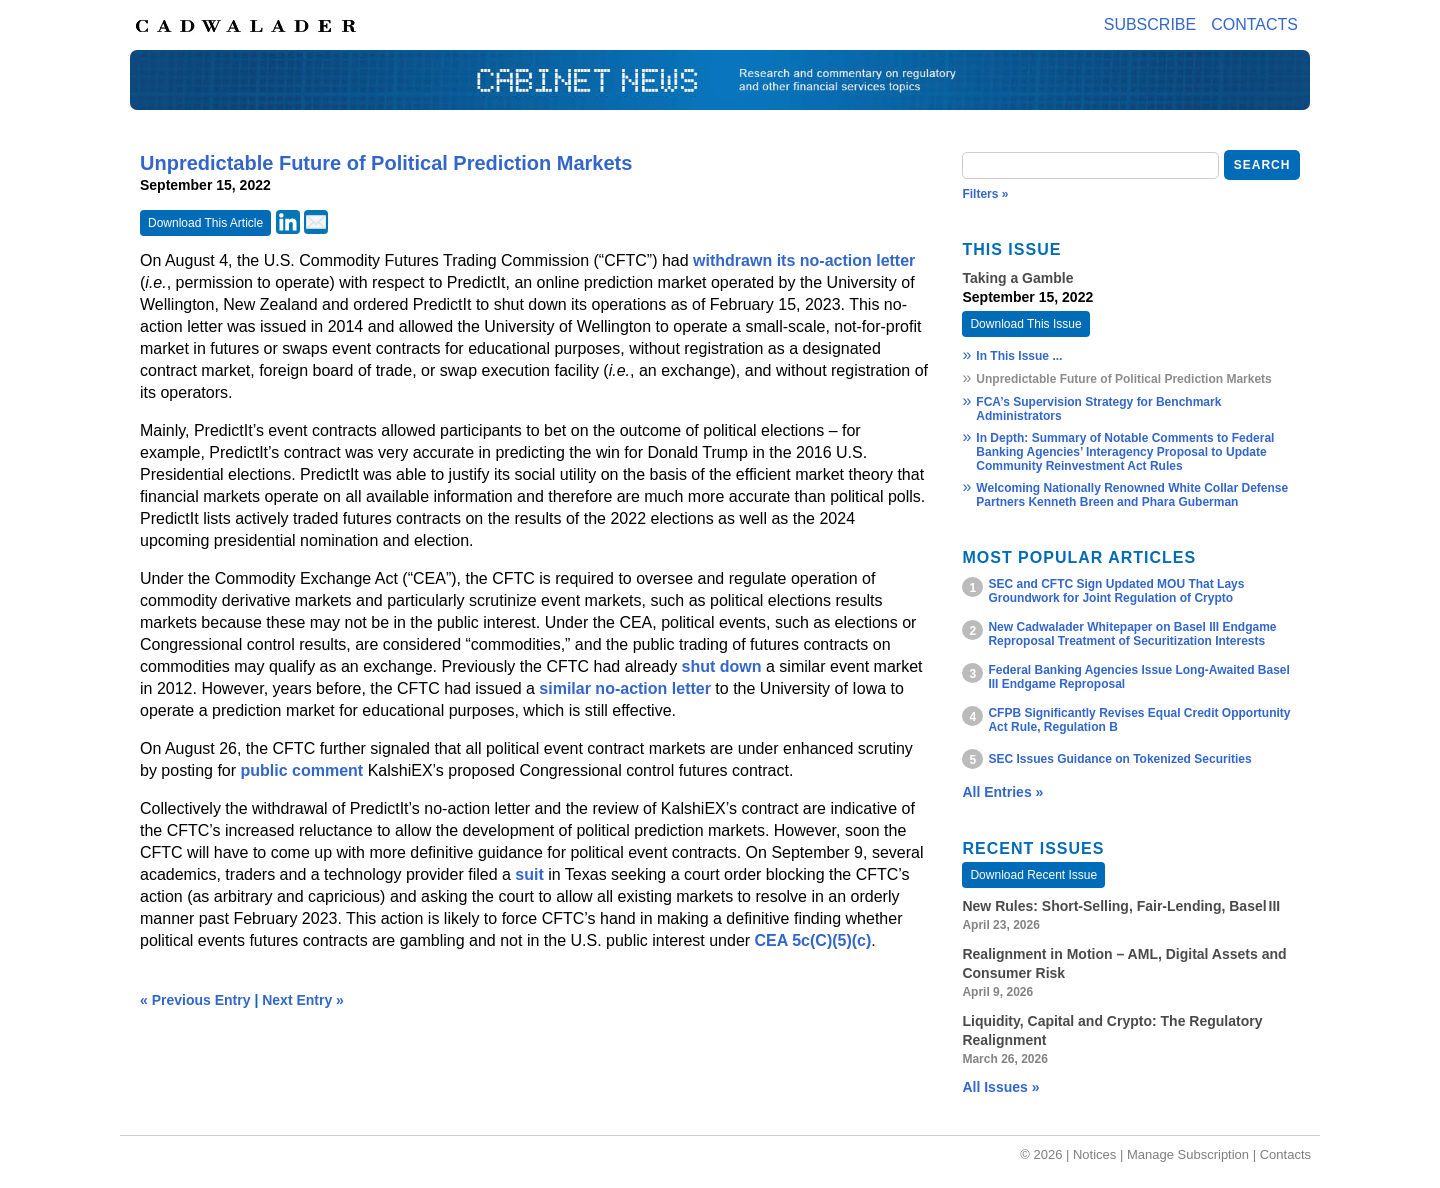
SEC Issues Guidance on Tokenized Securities (1119, 759)
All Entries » (1002, 792)
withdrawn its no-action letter (804, 260)
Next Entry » (303, 1000)
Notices (1094, 1154)
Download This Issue (1025, 324)
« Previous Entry (195, 1000)
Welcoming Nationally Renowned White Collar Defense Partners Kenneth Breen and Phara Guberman (1132, 495)
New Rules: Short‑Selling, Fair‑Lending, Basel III (1121, 906)
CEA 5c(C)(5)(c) (813, 940)
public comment (302, 770)
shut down (722, 666)
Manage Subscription (1188, 1154)
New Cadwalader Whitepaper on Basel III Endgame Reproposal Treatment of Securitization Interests (1132, 634)
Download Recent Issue (1033, 875)
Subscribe (1150, 24)
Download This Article (205, 223)
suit (529, 874)
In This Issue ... (1019, 356)
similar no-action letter (625, 688)
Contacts (1254, 24)
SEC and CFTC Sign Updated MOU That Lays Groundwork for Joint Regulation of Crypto (1116, 591)
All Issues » (1000, 1087)
